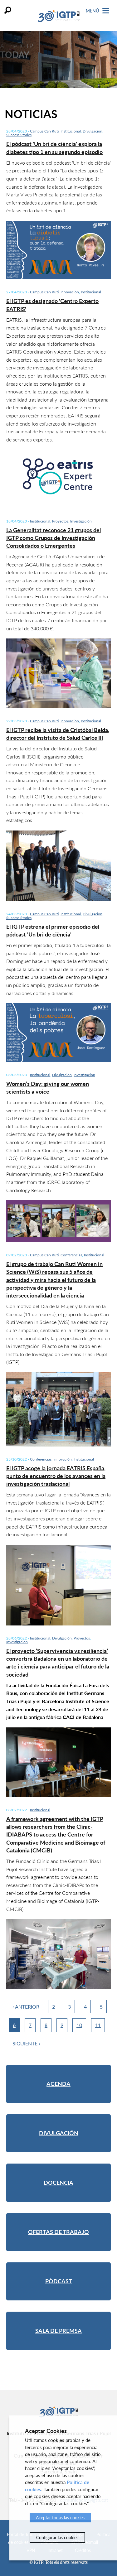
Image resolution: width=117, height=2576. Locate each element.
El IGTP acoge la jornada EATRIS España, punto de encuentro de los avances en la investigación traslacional (55, 1476)
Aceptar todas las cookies (60, 2517)
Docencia (58, 2182)
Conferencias (71, 1255)
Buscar (7, 10)
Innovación (70, 292)
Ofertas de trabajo (58, 2231)
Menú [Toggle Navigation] (97, 10)
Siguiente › (26, 2043)
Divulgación (92, 131)
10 (79, 2025)
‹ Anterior (25, 2007)
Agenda (58, 2083)
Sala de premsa (58, 2330)
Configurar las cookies (57, 2537)
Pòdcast (58, 2281)
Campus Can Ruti (44, 131)
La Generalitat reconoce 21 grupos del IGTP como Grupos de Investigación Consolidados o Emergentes (53, 538)
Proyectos (60, 521)
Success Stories (19, 134)
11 (98, 2025)
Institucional (71, 131)
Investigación (81, 521)
